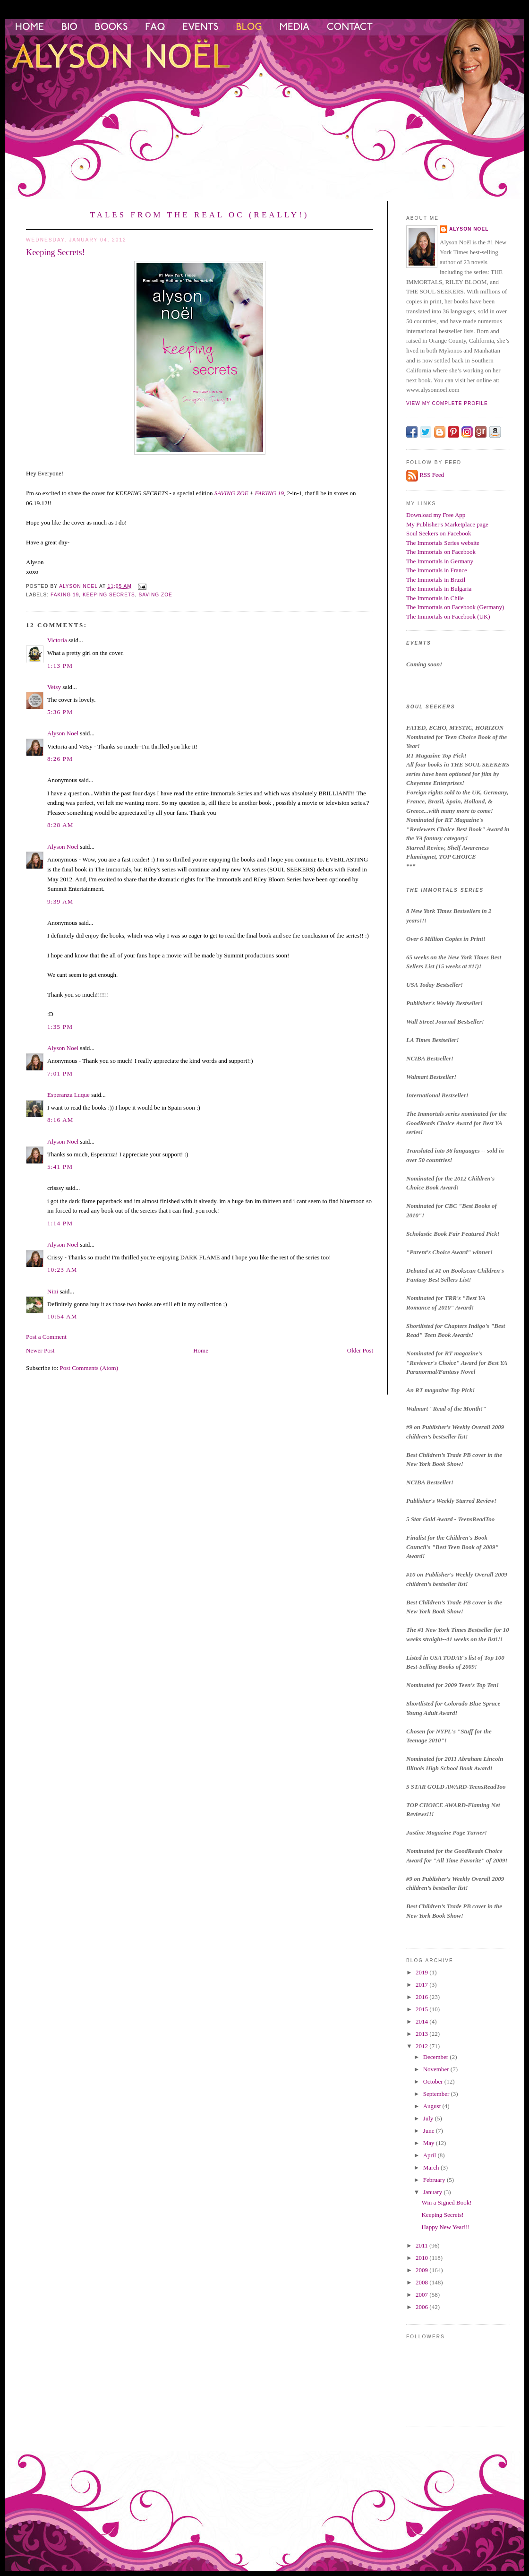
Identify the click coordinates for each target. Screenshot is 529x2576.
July (429, 2118)
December (436, 2056)
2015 (422, 2009)
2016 (422, 1996)
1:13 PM (60, 665)
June (429, 2130)
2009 (422, 2270)
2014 (422, 2021)
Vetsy (54, 686)
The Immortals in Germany (439, 561)
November (437, 2069)
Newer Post (40, 1350)
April (430, 2155)
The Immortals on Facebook (441, 551)
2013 (422, 2033)
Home (200, 1350)
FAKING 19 (269, 493)
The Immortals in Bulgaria (438, 588)
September (437, 2093)
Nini (52, 1291)
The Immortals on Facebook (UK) (448, 616)
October (433, 2081)
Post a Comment (46, 1336)
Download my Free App (435, 514)
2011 (422, 2245)
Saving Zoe (155, 594)
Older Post (360, 1350)
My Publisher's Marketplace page (447, 524)
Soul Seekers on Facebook (438, 533)
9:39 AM (60, 901)
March (432, 2167)
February (435, 2179)
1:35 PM (60, 1026)
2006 (422, 2306)
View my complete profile (447, 403)
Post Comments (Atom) (89, 1367)
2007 (422, 2294)
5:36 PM (60, 711)
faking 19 (65, 594)
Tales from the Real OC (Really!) (199, 214)
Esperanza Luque (68, 1094)
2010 (422, 2257)
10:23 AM (62, 1269)
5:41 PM (60, 1166)
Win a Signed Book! (446, 2202)
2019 (422, 1972)
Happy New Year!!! (445, 2227)
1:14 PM (60, 1223)
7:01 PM (60, 1073)
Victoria (57, 640)
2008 (422, 2282)
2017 (422, 1984)
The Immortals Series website (442, 542)
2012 (422, 2046)
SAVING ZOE (231, 493)
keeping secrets (109, 594)
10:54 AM (62, 1316)
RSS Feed (431, 474)
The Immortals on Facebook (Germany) (455, 607)
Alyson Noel (62, 733)
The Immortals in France (436, 570)
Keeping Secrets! (442, 2214)
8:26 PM (60, 758)
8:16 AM (60, 1119)
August (433, 2106)
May (429, 2142)
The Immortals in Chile (435, 598)
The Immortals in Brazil (435, 579)
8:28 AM (60, 824)
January (433, 2192)
